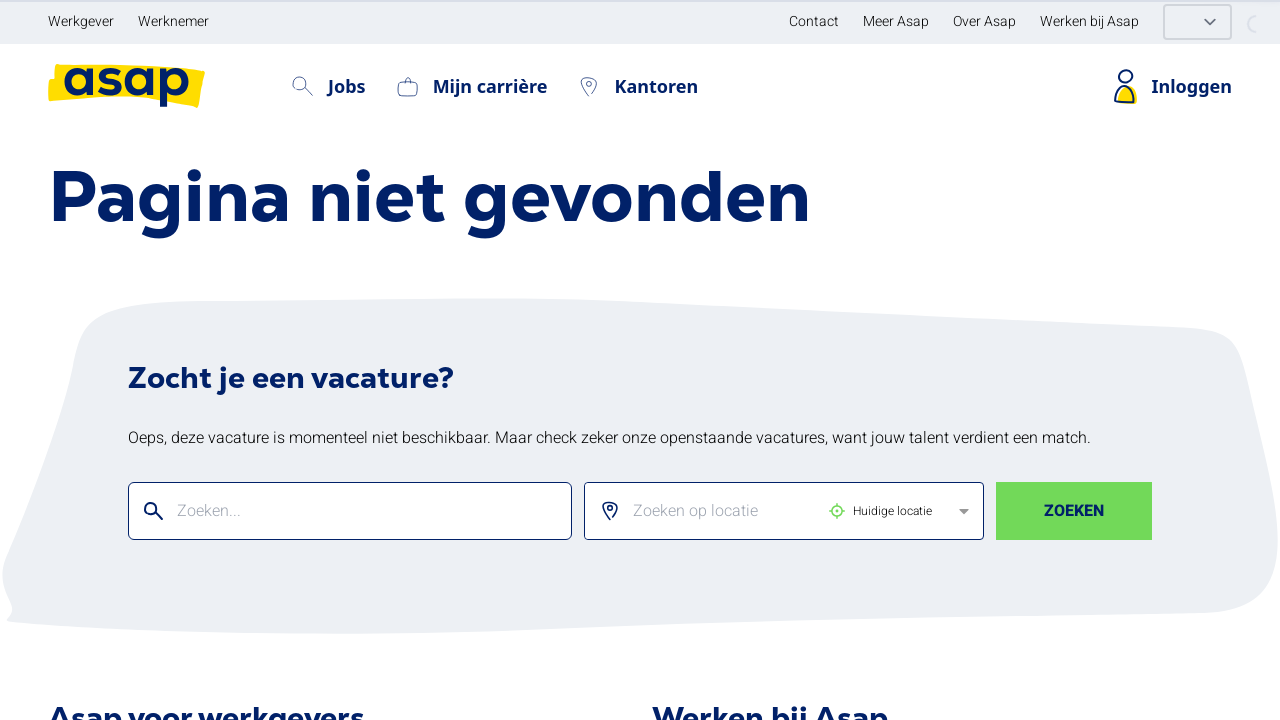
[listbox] (768, 511)
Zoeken (1074, 511)
